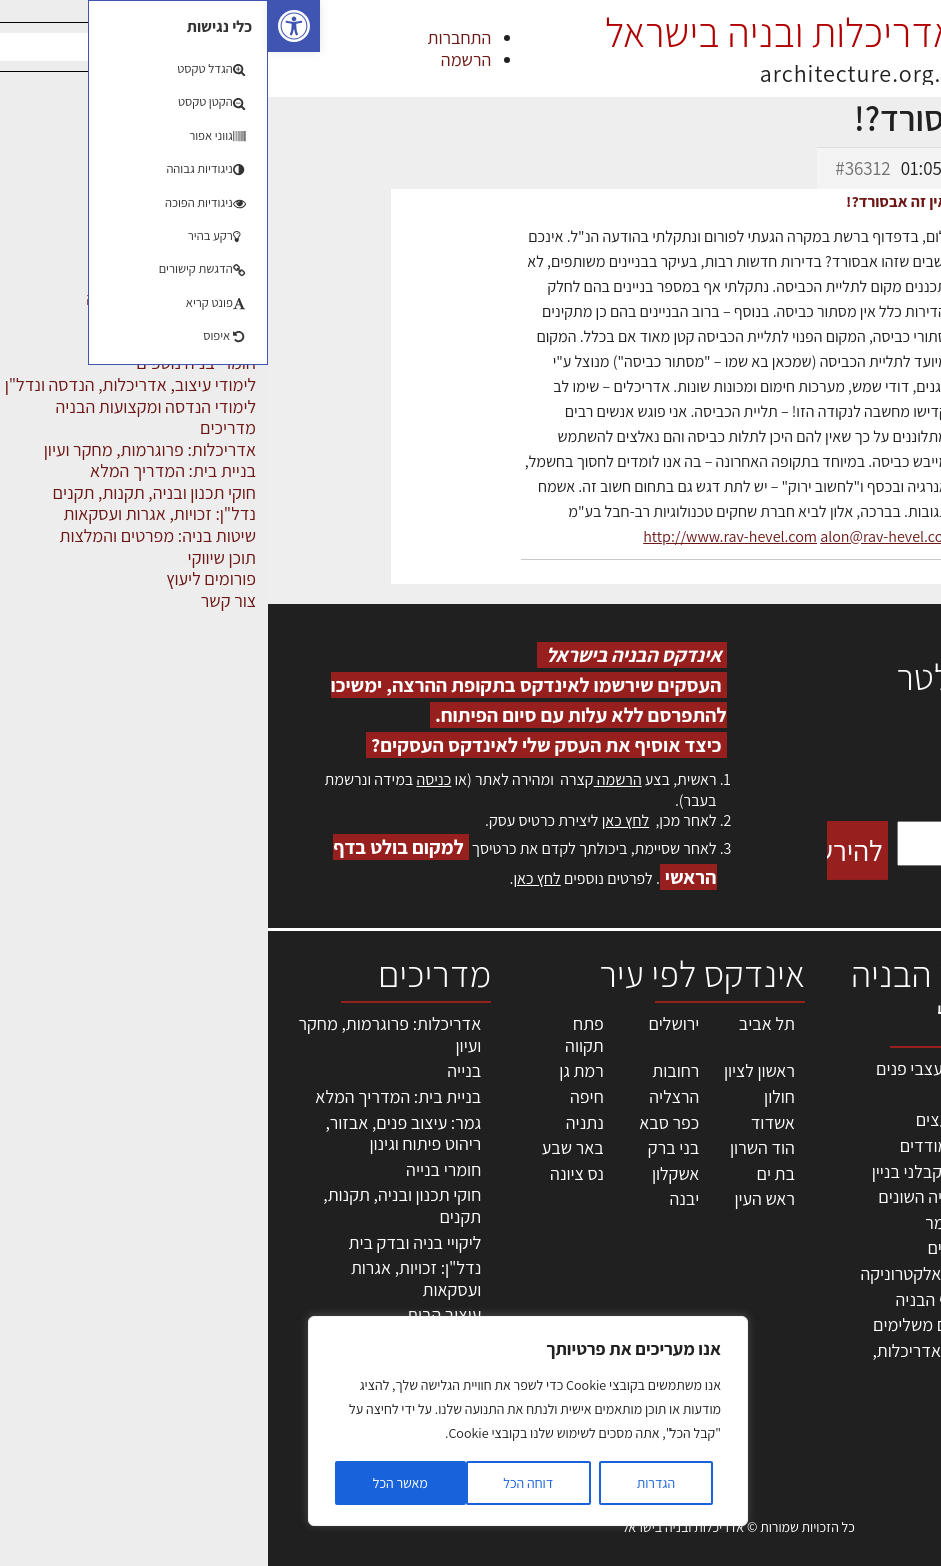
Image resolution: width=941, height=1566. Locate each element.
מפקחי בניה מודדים (697, 1145)
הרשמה (198, 59)
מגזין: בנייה (892, 1347)
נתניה (317, 1122)
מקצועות (733, 1094)
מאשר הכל (132, 1483)
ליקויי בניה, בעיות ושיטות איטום (872, 1142)
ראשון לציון (491, 1070)
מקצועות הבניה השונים (686, 1196)
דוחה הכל (260, 1483)
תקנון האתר (890, 1390)
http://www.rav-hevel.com (462, 536)
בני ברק (406, 1147)
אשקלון (407, 1173)
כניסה (165, 779)
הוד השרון (494, 1147)
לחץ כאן (357, 820)
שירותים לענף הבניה (695, 1299)
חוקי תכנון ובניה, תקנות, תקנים (134, 1205)
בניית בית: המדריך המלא (130, 1096)
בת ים (507, 1173)
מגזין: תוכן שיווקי (875, 1368)
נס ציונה (309, 1173)
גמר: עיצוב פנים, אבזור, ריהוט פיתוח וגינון (135, 1133)
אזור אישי (898, 1239)
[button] (26, 26)
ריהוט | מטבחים (710, 1247)
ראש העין (496, 1198)
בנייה (196, 1070)
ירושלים (405, 1023)
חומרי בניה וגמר (709, 1222)
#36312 (594, 168)
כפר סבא (401, 1122)
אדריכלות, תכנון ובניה (876, 1077)
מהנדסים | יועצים (705, 1119)
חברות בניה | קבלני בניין (683, 1171)
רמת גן (313, 1070)
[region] (260, 1421)
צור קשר (901, 1304)
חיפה (319, 1096)
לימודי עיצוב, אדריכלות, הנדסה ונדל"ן (683, 1361)
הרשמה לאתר (883, 1261)
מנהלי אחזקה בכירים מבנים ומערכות (884, 1196)
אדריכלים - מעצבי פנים (685, 1068)
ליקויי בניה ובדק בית (147, 1242)
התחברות (192, 37)
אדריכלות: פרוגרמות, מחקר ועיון (121, 1034)
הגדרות (388, 1483)
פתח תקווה (316, 1034)
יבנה (416, 1198)
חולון (511, 1096)
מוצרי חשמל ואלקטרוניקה (677, 1273)
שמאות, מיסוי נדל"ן (865, 1109)
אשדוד (505, 1122)
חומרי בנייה (175, 1169)
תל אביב (499, 1023)
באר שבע (305, 1147)
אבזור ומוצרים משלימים (683, 1324)
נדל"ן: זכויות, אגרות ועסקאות (148, 1278)
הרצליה (406, 1096)
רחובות (407, 1070)
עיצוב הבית (176, 1314)
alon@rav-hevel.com (620, 536)
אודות (909, 1325)
